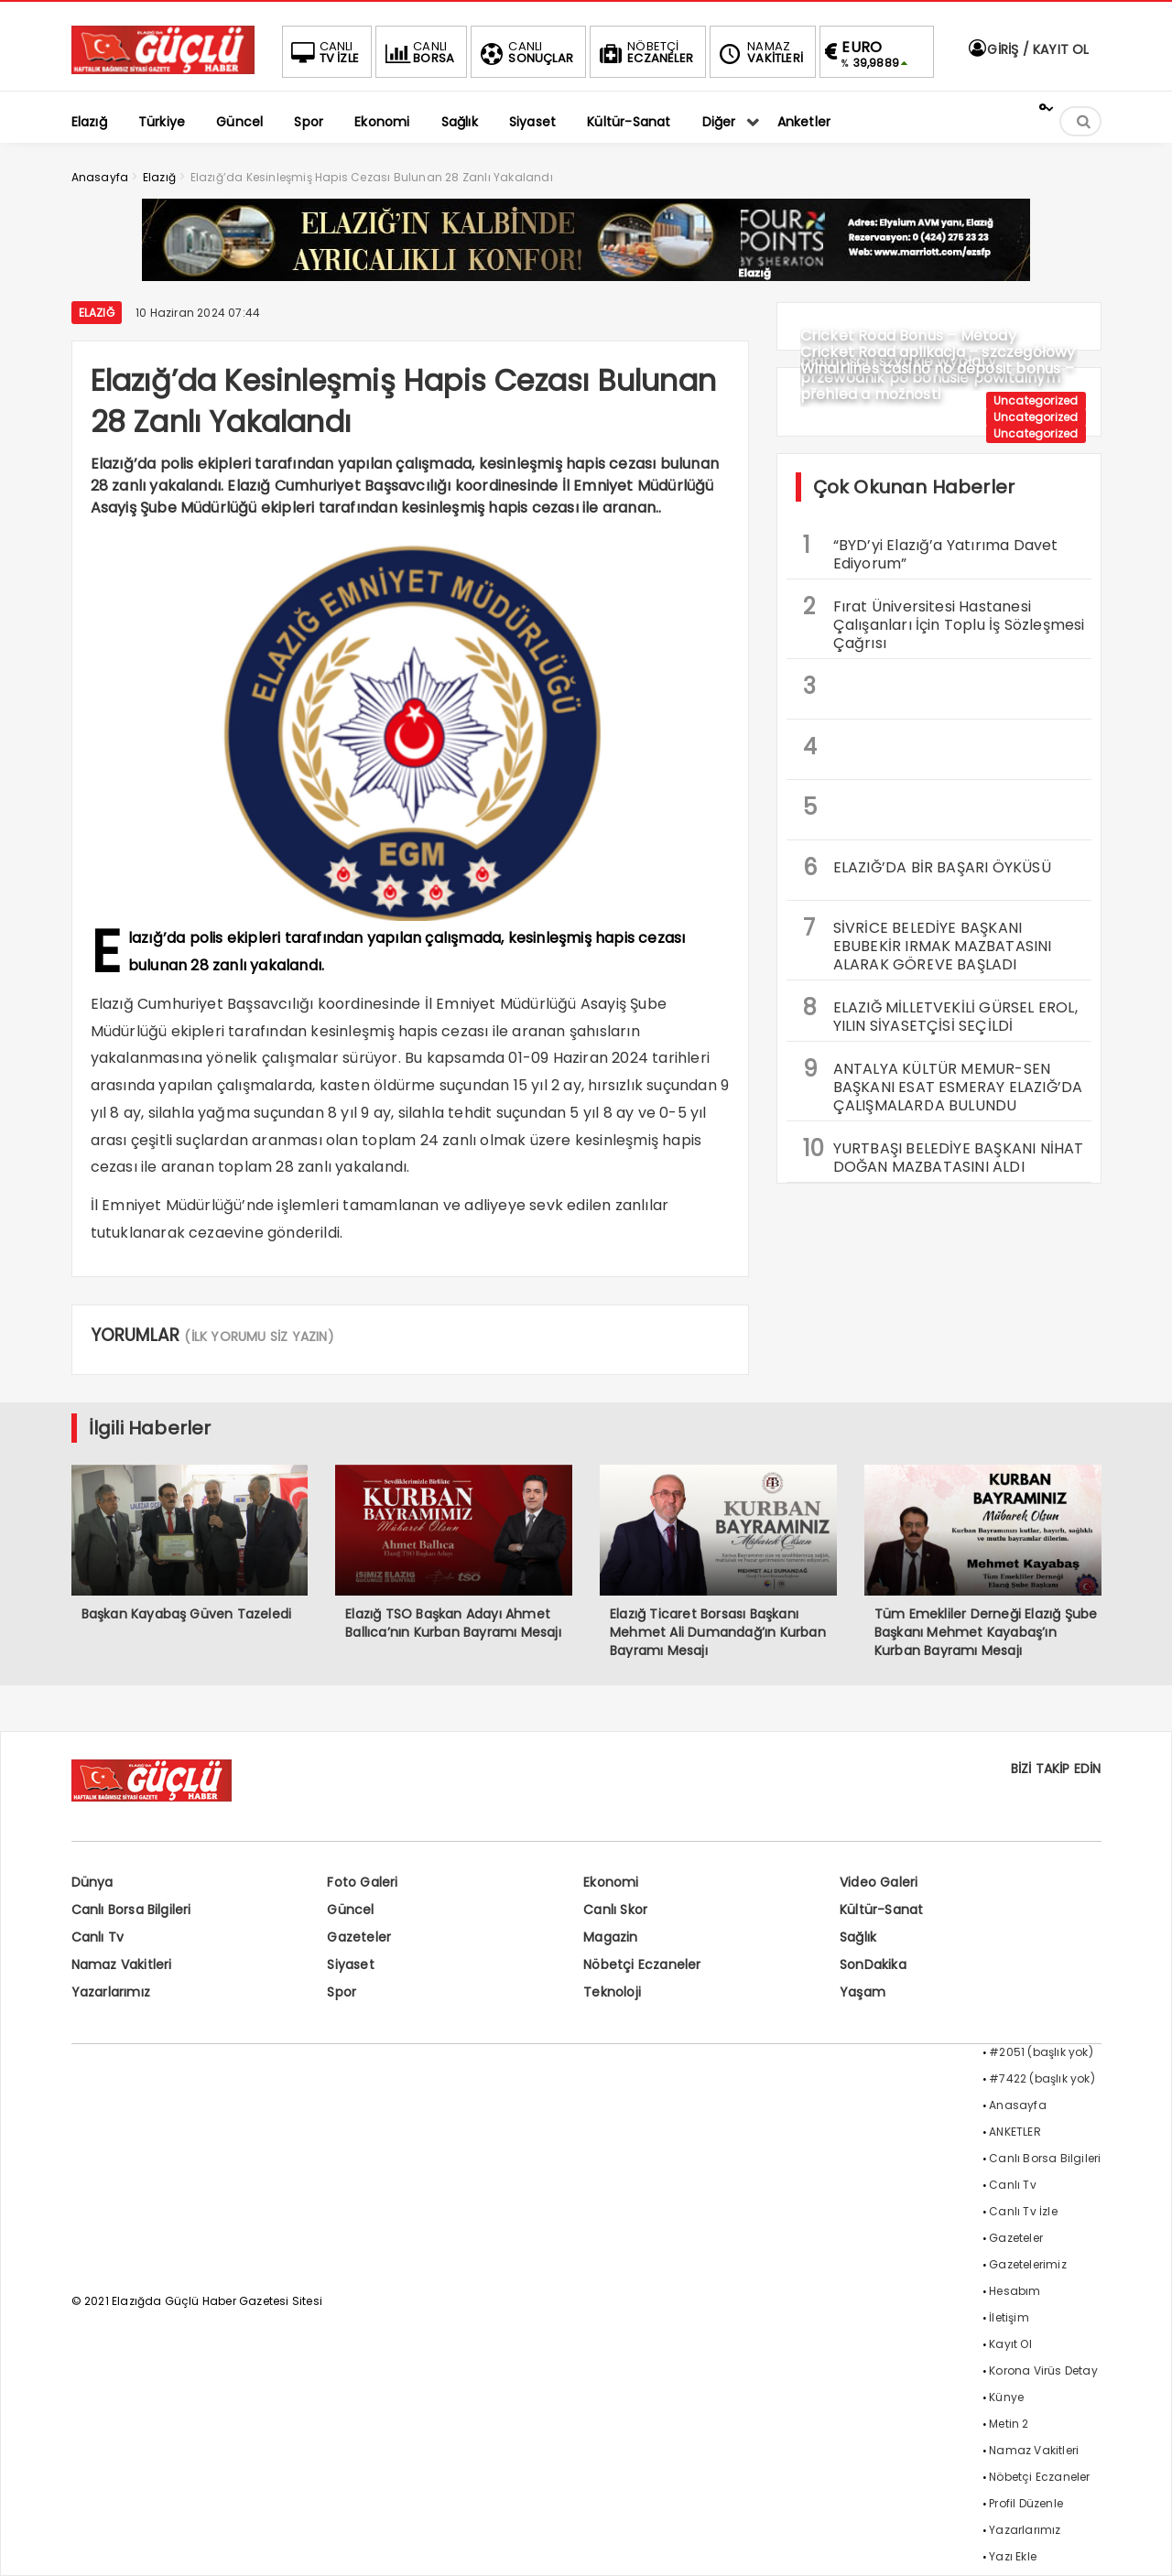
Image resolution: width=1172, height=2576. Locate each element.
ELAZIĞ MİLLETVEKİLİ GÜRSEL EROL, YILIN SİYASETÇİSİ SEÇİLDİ (940, 1014)
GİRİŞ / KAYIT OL (1027, 49)
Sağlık (858, 1937)
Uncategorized (1036, 400)
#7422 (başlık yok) (1042, 2078)
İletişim (1009, 2317)
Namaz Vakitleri (121, 1964)
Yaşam (862, 1992)
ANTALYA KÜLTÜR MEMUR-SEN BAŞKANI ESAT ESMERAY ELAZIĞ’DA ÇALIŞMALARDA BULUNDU (943, 1085)
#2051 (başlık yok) (1041, 2052)
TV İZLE (323, 52)
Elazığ (96, 312)
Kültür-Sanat (881, 1909)
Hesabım (1014, 2291)
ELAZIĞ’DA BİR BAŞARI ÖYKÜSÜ (927, 867)
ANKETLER (1015, 2131)
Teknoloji (612, 1992)
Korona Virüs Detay (1043, 2370)
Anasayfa (1018, 2105)
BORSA (417, 52)
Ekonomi (610, 1882)
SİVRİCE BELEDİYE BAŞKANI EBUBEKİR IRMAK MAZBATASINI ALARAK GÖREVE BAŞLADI (927, 944)
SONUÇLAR (524, 52)
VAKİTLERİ (759, 52)
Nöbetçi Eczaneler (641, 1964)
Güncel (350, 1909)
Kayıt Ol (1010, 2344)
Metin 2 (1008, 2423)
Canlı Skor (615, 1909)
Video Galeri (878, 1882)
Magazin (610, 1937)
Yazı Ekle (1012, 2556)
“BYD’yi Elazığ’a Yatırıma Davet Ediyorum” (930, 552)
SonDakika (873, 1964)
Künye (1006, 2397)
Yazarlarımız (110, 1992)
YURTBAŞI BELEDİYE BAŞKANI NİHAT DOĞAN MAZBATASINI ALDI (943, 1155)
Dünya (92, 1882)
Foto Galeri (362, 1882)
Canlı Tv (98, 1937)
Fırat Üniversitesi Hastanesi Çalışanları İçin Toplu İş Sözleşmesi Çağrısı (944, 622)
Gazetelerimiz (1028, 2264)
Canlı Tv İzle (1023, 2211)
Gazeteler (359, 1937)
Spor (341, 1992)
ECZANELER (644, 52)
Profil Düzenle (1026, 2503)
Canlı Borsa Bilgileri (131, 1909)
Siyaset (350, 1964)
